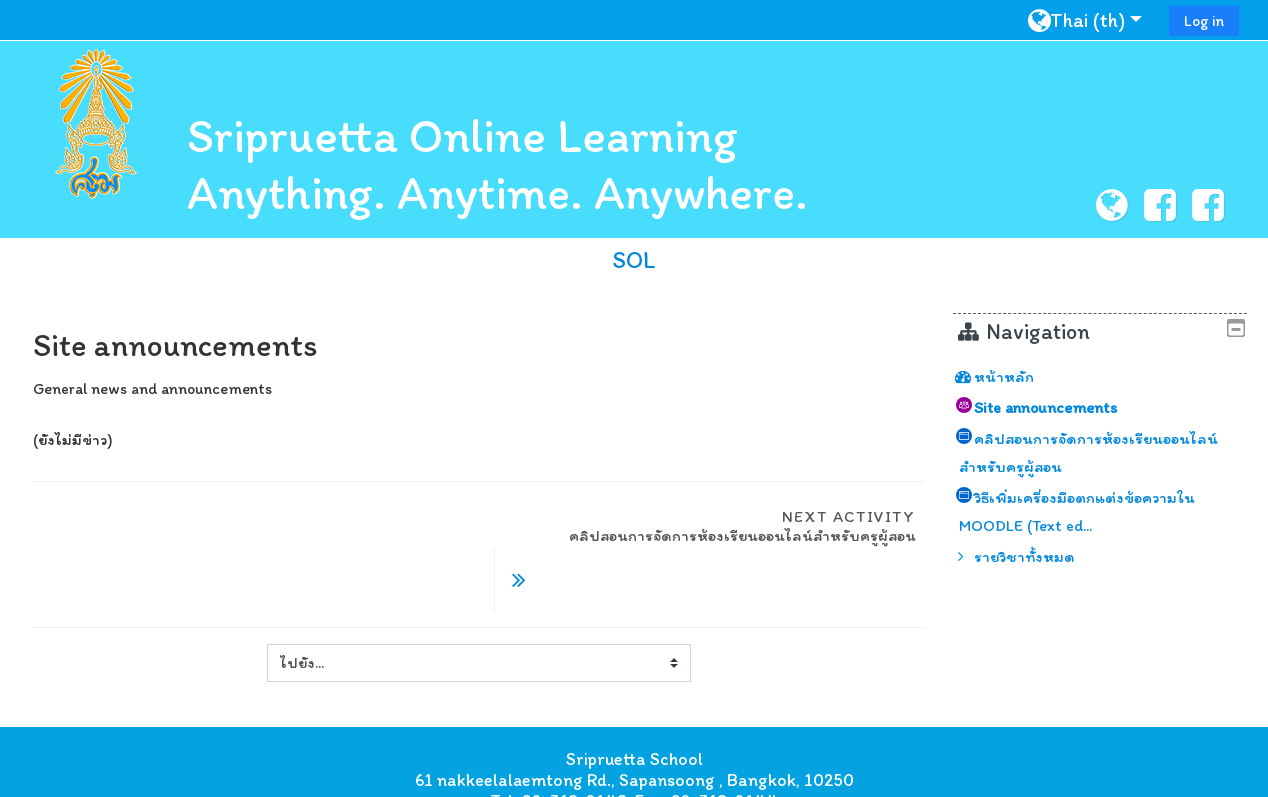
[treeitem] (1108, 377)
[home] (96, 123)
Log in (1204, 20)
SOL (634, 259)
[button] (1091, 19)
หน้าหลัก (1019, 376)
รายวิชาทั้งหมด (1039, 556)
